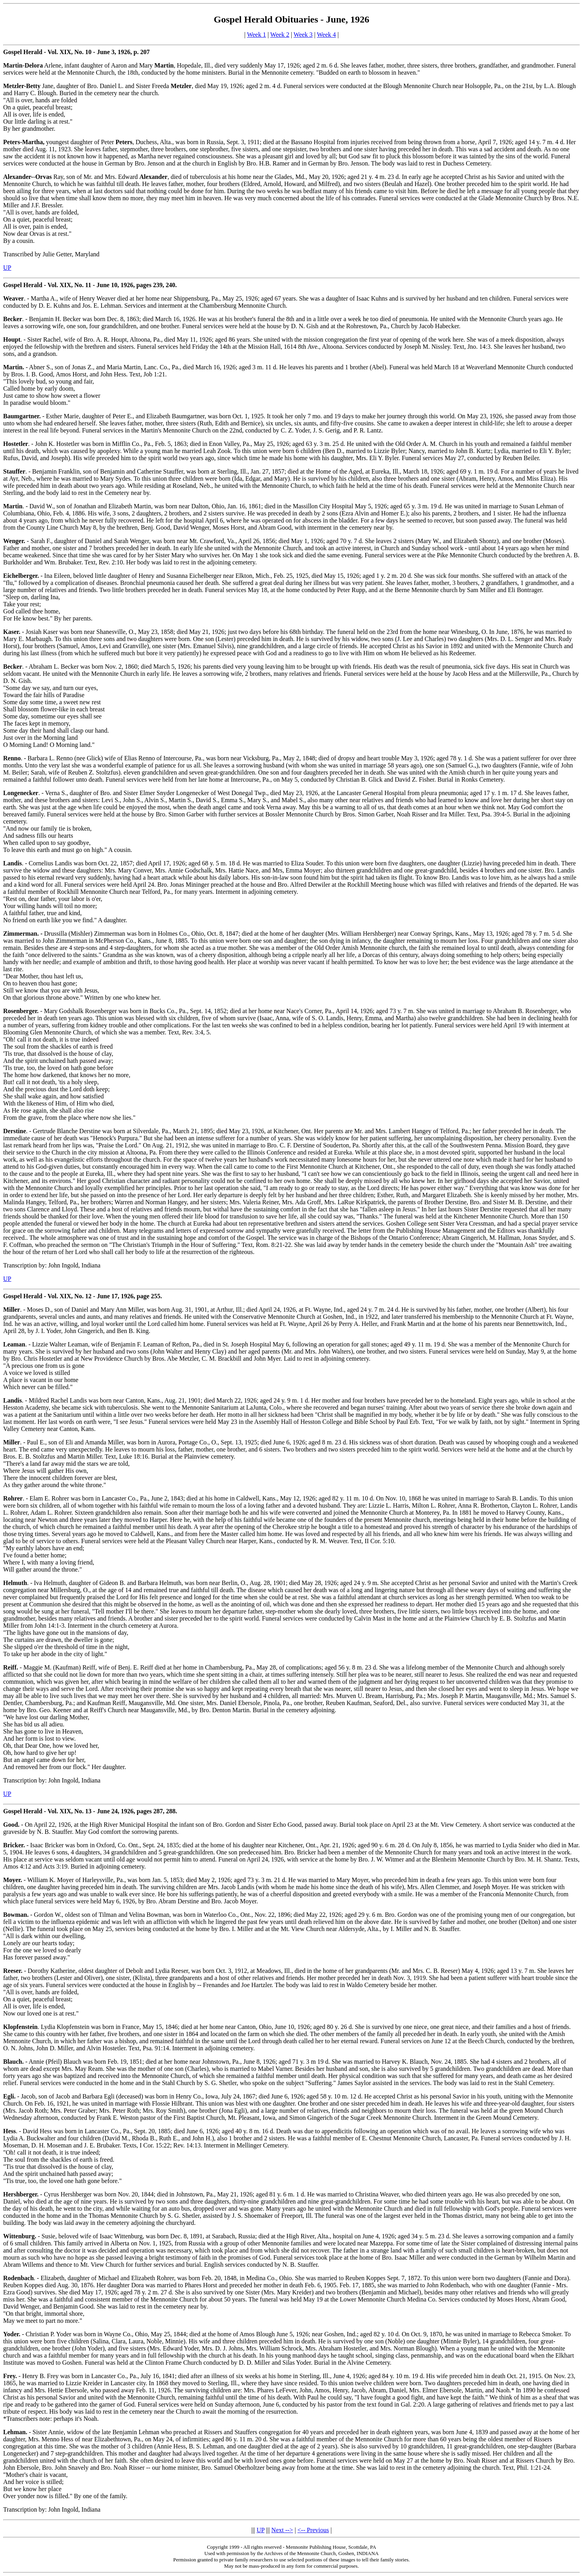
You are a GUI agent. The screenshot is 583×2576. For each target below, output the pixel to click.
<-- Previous (313, 2530)
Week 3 (303, 34)
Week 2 (279, 34)
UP (7, 267)
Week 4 (326, 34)
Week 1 (256, 34)
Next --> (282, 2530)
